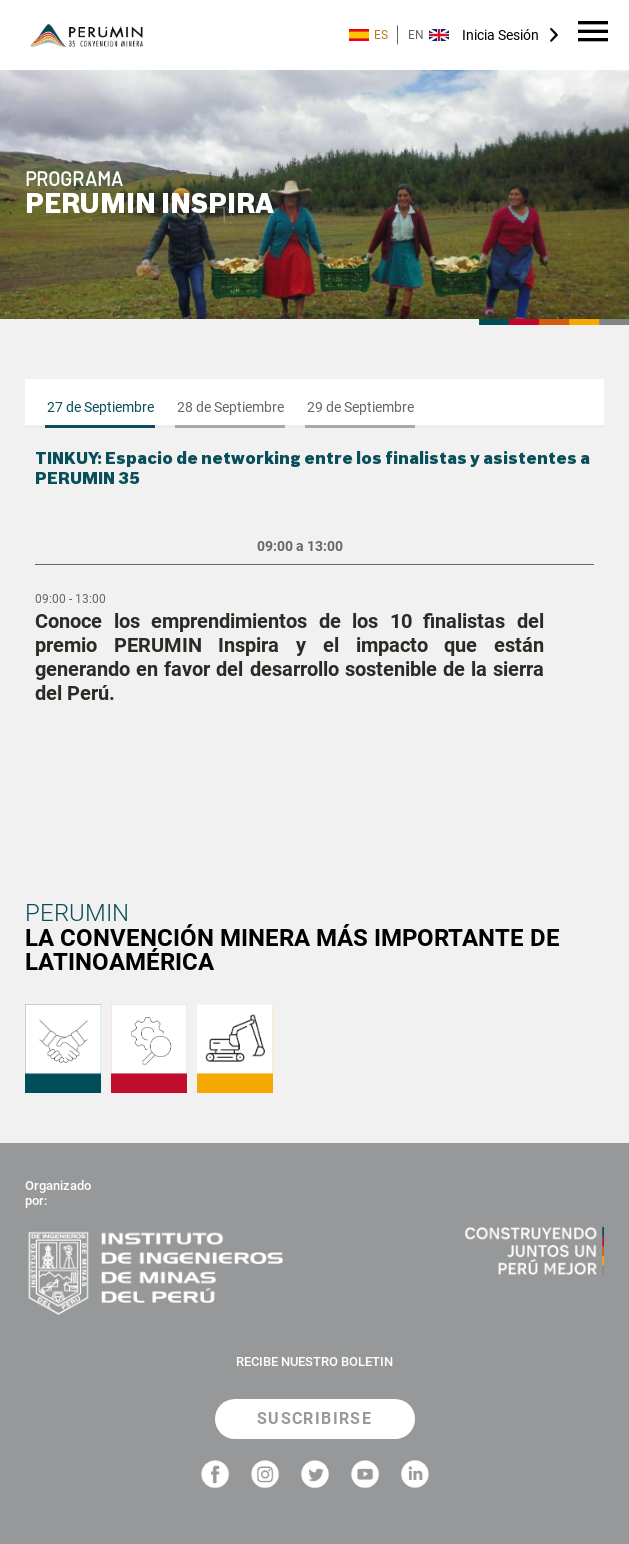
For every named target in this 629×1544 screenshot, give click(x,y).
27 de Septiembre (100, 407)
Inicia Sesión (500, 35)
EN (428, 35)
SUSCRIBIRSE (314, 1418)
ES (368, 35)
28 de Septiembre (230, 407)
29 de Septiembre (360, 407)
